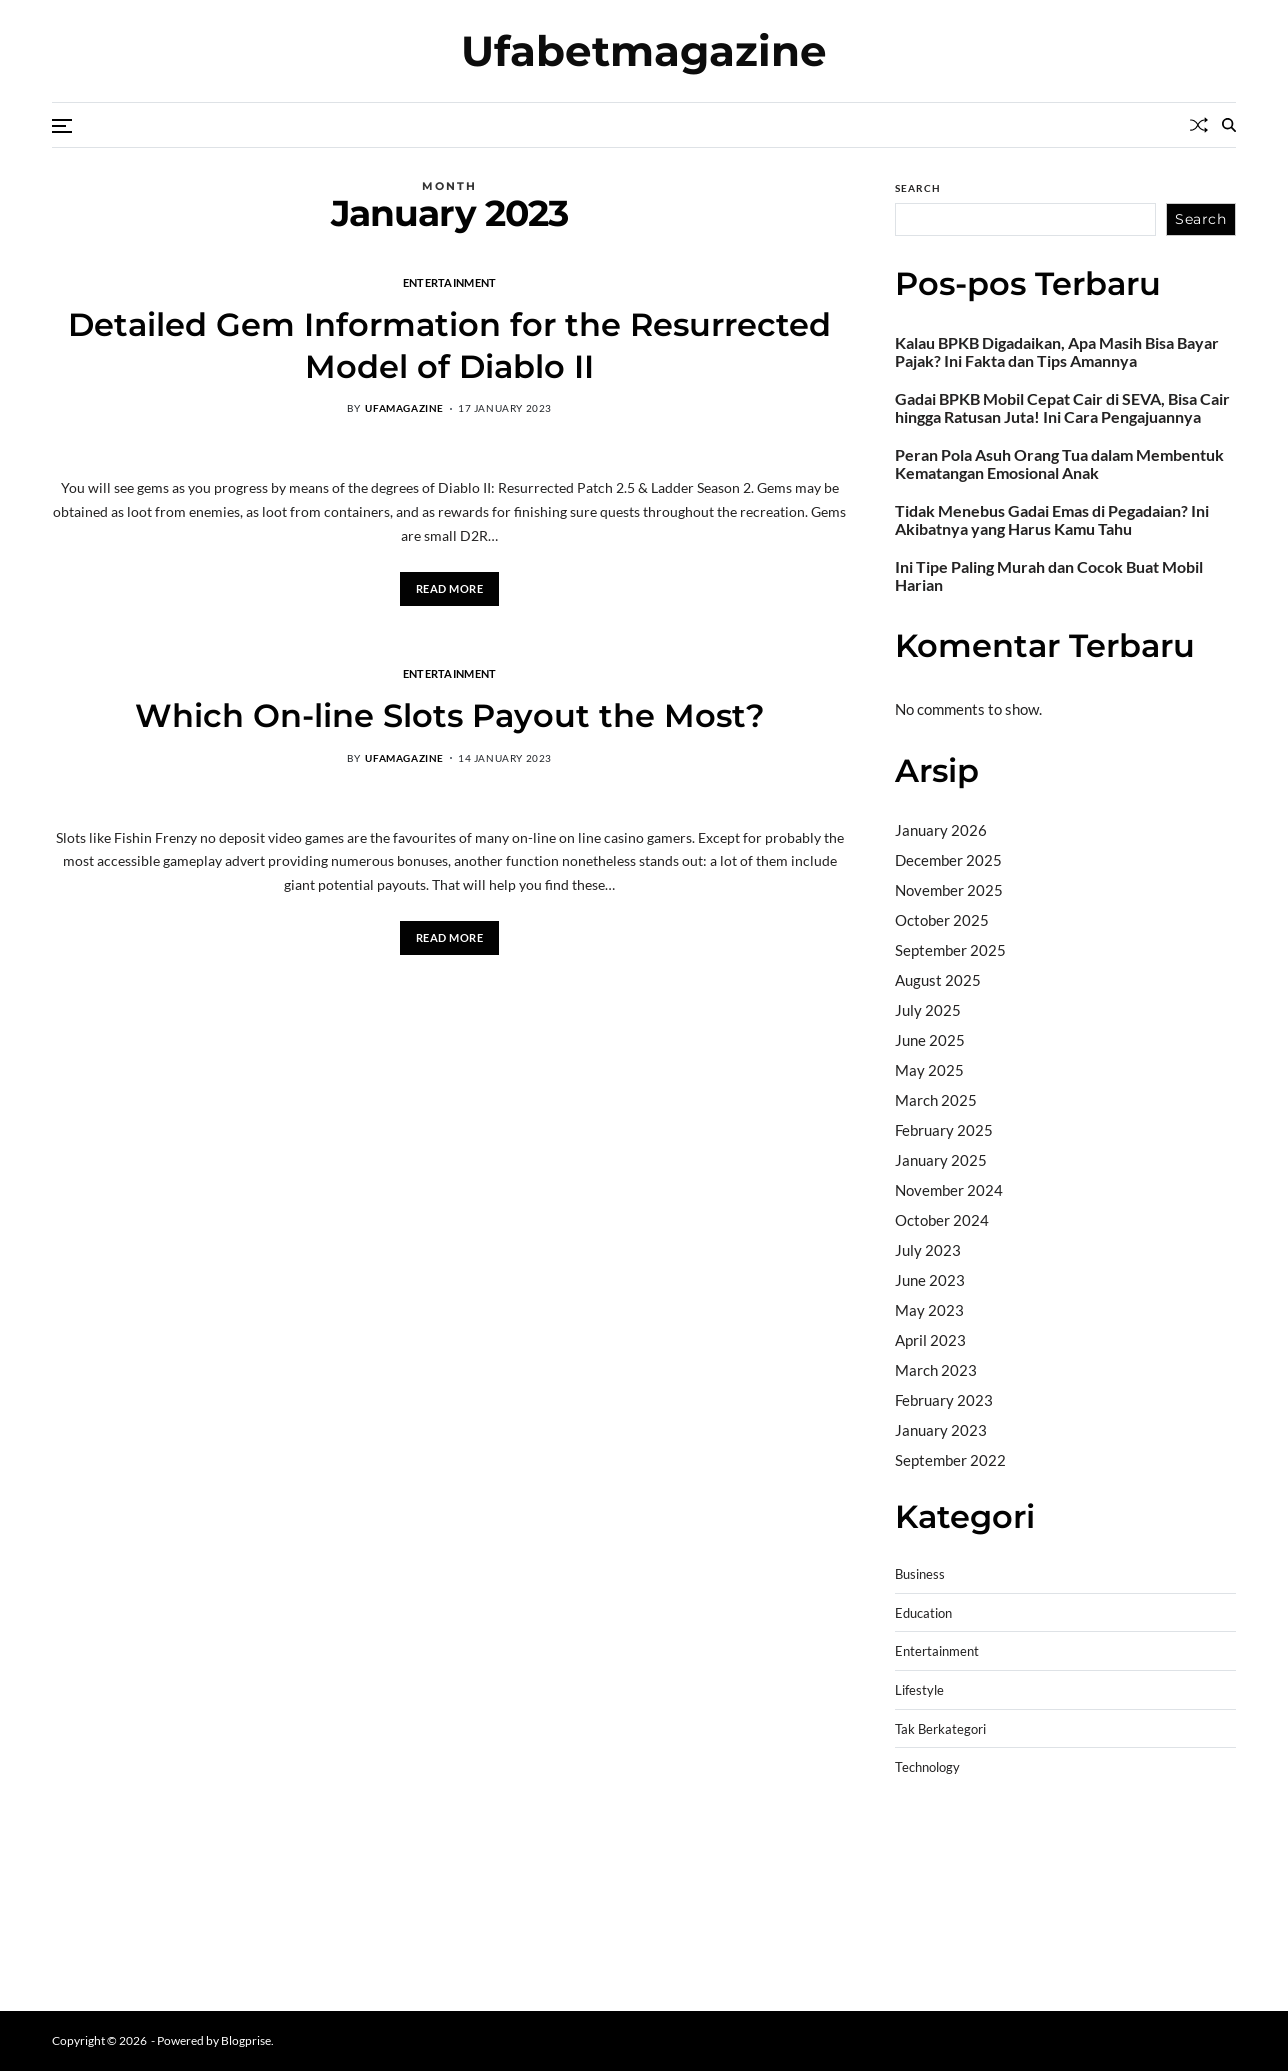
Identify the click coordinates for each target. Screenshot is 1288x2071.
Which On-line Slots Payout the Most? (450, 715)
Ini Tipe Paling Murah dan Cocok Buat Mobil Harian (1049, 576)
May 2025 (929, 1070)
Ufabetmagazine (644, 51)
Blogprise (246, 2040)
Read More (450, 588)
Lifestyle (919, 1690)
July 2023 (928, 1250)
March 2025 (936, 1100)
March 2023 (936, 1370)
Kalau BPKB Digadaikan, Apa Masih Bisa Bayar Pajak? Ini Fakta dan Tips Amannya (1057, 352)
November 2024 (949, 1190)
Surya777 (927, 1965)
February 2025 (944, 1130)
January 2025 (941, 1160)
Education (923, 1613)
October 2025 (942, 920)
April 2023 (930, 1340)
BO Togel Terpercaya (1014, 1838)
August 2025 (938, 980)
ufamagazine (404, 408)
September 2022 (950, 1460)
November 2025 (949, 890)
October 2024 (942, 1220)
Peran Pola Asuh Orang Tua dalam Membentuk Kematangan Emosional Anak (1059, 464)
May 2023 (929, 1310)
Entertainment (450, 282)
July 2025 (928, 1010)
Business (920, 1574)
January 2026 (941, 830)
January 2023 (941, 1430)
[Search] (1229, 125)
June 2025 (930, 1040)
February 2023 (944, 1400)
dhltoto (919, 1838)
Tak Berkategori (940, 1729)
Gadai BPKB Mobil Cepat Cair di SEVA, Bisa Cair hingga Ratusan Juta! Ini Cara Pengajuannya (1062, 408)
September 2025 (950, 950)
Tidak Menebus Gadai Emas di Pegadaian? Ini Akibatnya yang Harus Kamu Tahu (1052, 520)
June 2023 (930, 1280)
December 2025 (948, 860)
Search (918, 188)
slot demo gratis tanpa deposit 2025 (1055, 1863)
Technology (927, 1767)
